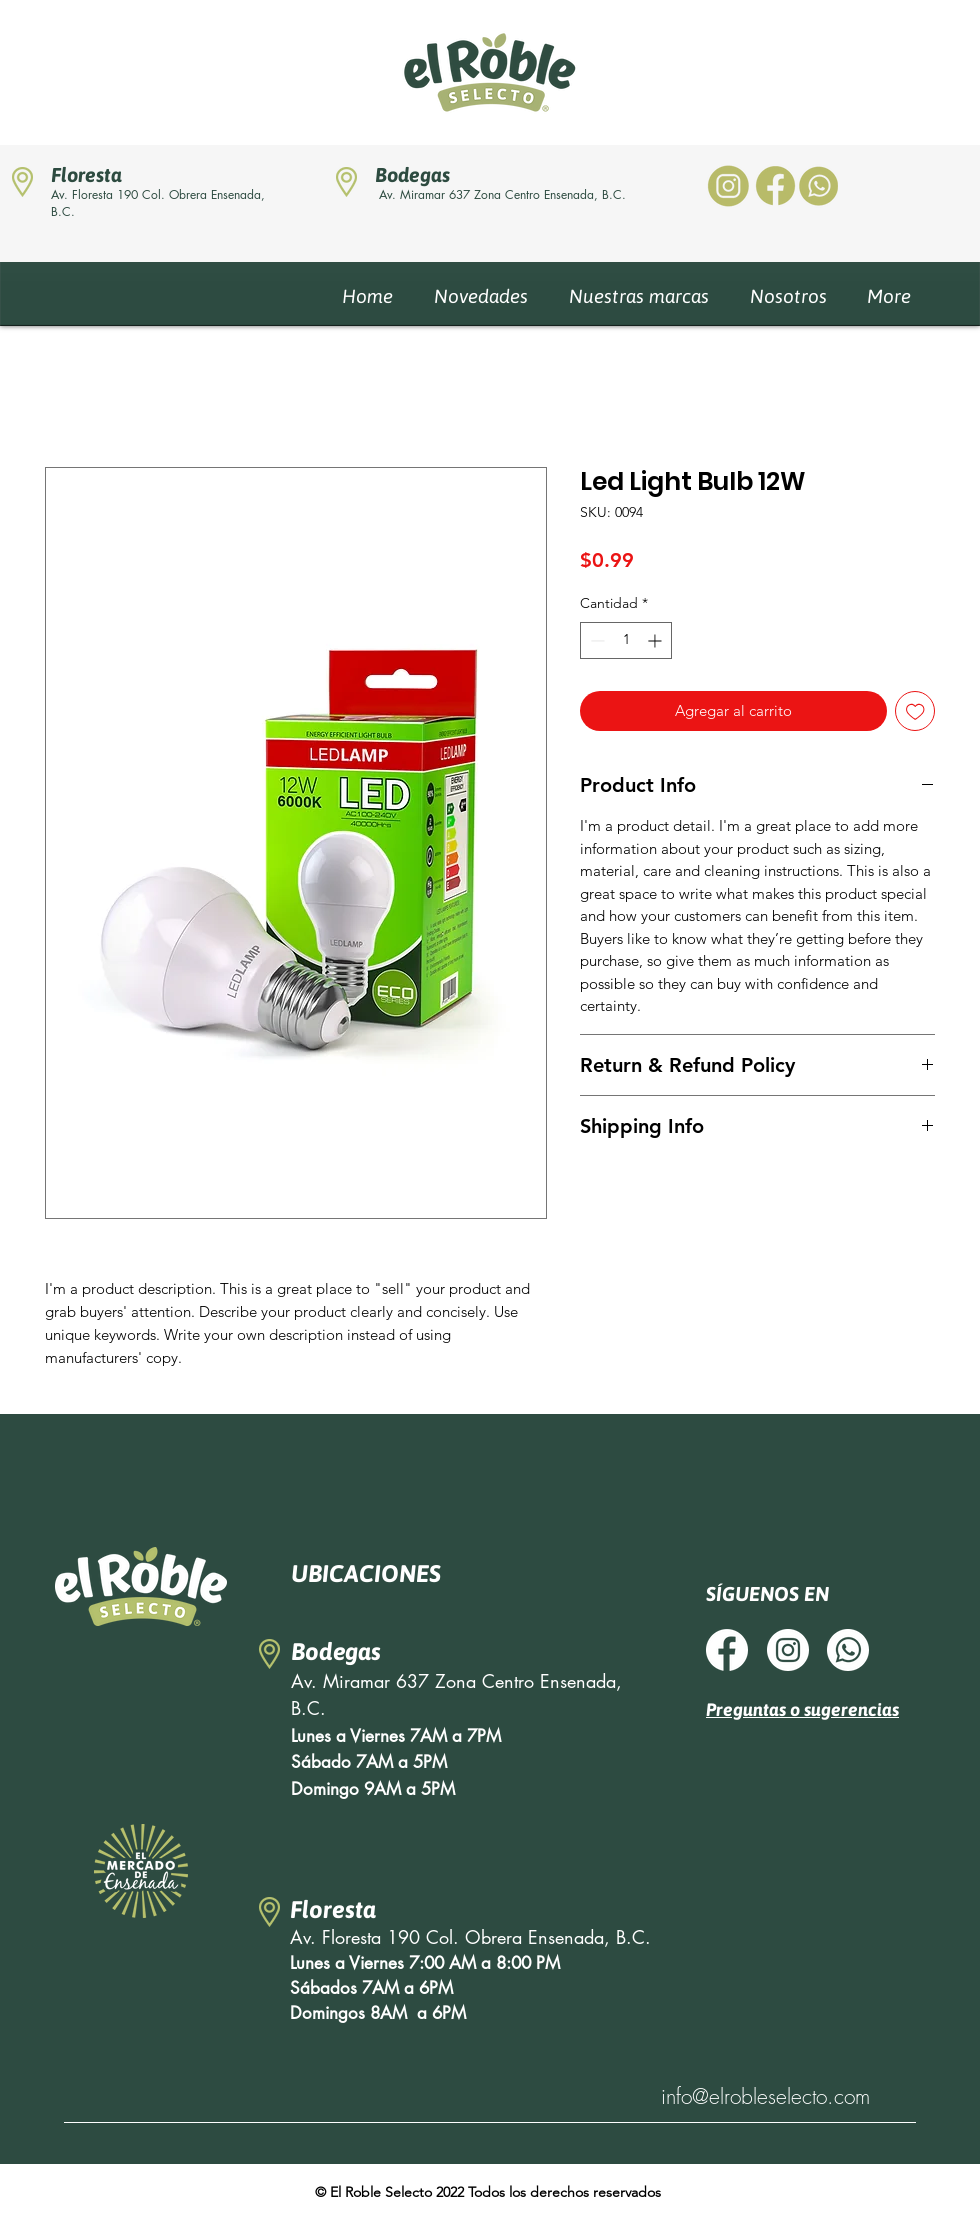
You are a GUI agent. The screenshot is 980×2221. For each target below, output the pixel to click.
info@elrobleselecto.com (765, 2096)
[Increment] (656, 640)
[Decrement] (595, 640)
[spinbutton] (626, 640)
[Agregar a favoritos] (915, 711)
